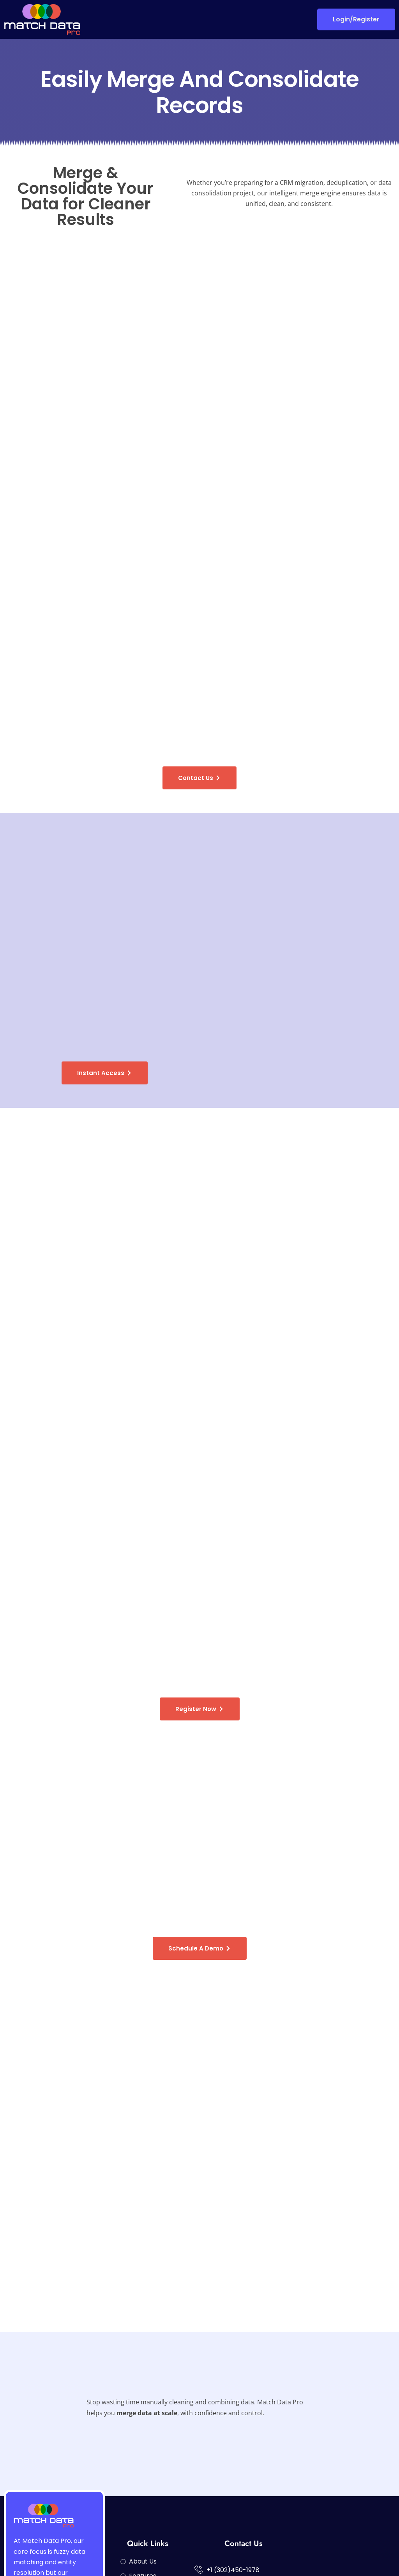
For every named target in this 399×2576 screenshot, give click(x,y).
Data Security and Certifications (289, 2557)
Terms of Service (369, 2557)
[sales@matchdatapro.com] (198, 2479)
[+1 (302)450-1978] (198, 2452)
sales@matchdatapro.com (248, 2480)
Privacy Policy (214, 2557)
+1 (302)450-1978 (233, 2452)
